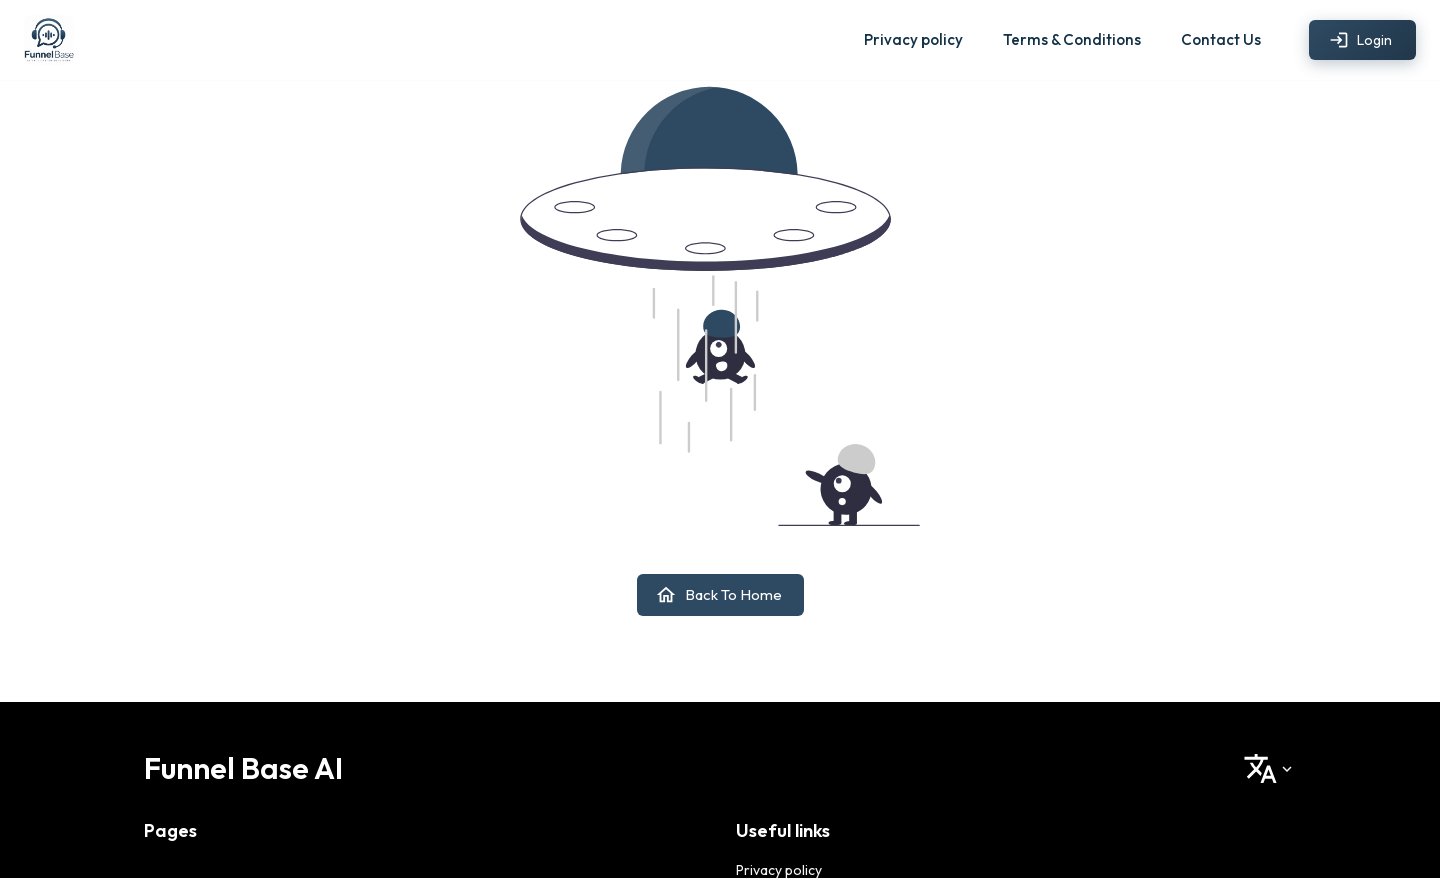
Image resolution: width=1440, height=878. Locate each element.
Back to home (720, 595)
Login (1362, 40)
